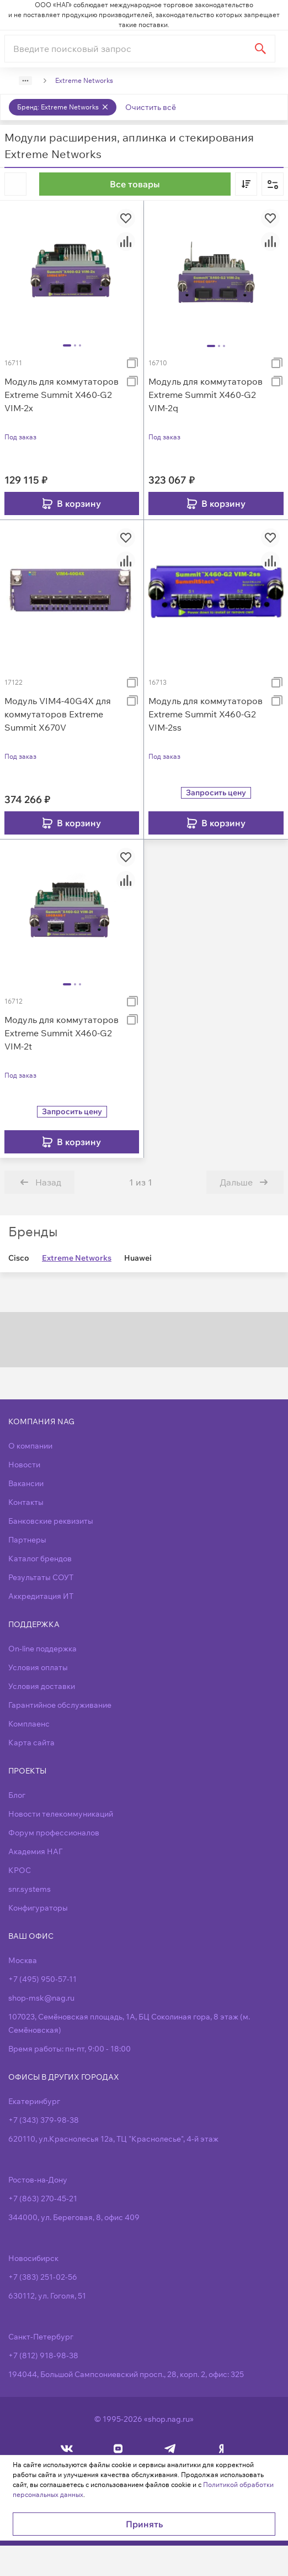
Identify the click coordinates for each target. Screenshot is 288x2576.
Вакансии (26, 1483)
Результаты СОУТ (40, 1577)
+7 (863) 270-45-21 (42, 2198)
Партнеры (27, 1540)
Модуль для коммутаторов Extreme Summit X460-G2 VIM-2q (205, 394)
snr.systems (29, 1889)
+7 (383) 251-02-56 (42, 2277)
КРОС (19, 1870)
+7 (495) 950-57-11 (42, 1979)
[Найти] (260, 48)
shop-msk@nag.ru (41, 1998)
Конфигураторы (38, 1908)
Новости (24, 1465)
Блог (16, 1795)
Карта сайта (31, 1743)
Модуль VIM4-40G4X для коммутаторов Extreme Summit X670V (57, 714)
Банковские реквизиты (50, 1521)
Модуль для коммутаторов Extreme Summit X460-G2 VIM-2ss (205, 714)
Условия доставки (41, 1686)
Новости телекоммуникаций (60, 1814)
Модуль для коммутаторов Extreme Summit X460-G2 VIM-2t (61, 1033)
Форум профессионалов (53, 1833)
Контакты (26, 1502)
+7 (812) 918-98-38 (43, 2355)
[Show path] (25, 80)
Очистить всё (150, 107)
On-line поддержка (42, 1649)
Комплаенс (29, 1724)
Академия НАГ (35, 1851)
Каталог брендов (40, 1559)
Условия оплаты (38, 1667)
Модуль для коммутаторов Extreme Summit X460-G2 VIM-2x (61, 394)
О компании (30, 1446)
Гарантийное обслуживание (59, 1705)
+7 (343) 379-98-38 (43, 2120)
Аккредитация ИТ (40, 1596)
